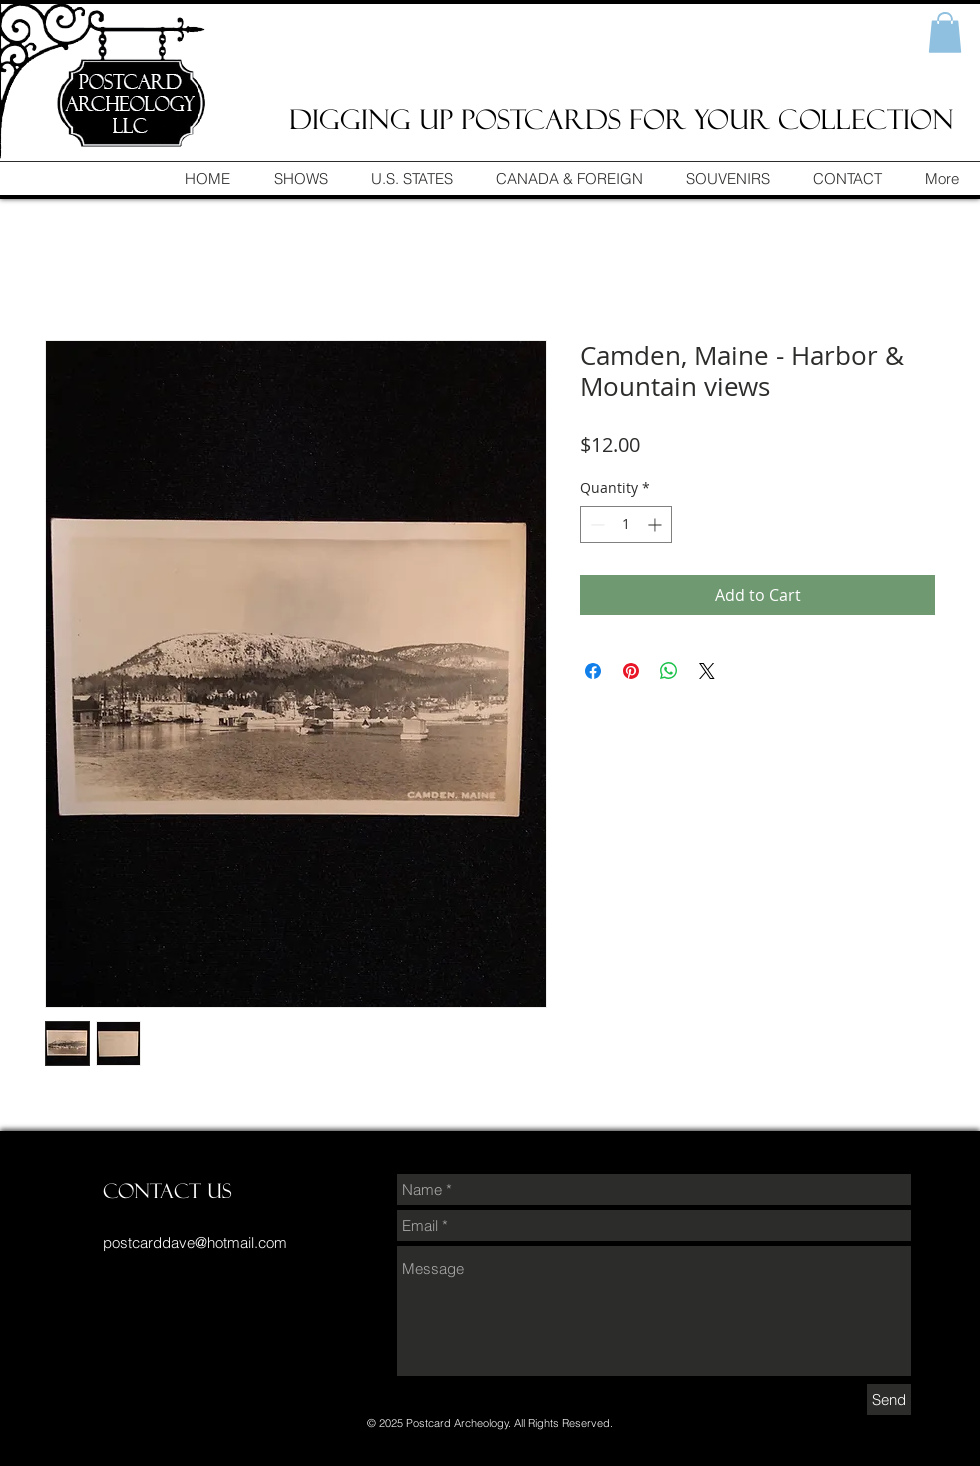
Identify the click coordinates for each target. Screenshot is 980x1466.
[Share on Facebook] (593, 671)
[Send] (889, 1399)
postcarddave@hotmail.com (195, 1242)
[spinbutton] (626, 524)
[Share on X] (707, 671)
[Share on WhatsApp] (669, 671)
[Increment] (656, 524)
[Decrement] (595, 524)
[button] (945, 32)
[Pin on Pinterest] (631, 671)
